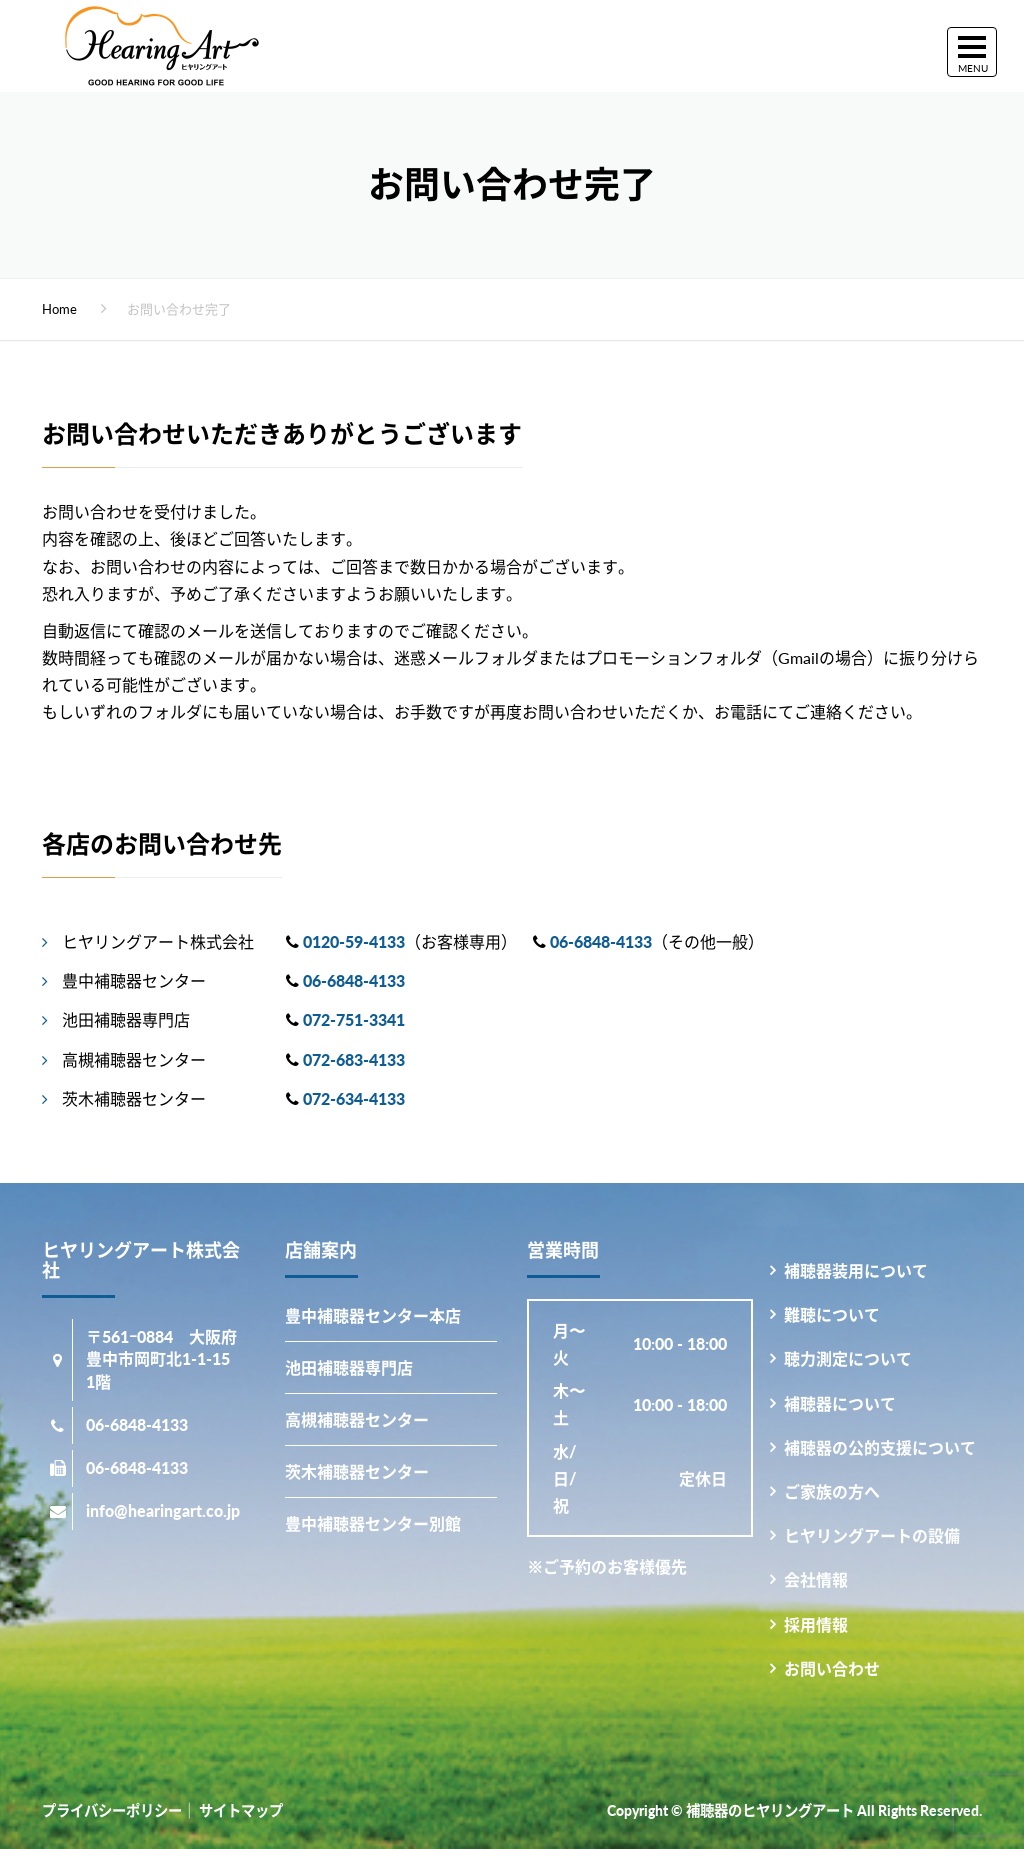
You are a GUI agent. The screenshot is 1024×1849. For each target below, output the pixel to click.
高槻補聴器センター (357, 1419)
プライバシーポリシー (112, 1810)
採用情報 (816, 1624)
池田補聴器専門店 (349, 1367)
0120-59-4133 (354, 941)
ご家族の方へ (832, 1491)
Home (59, 309)
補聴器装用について (856, 1270)
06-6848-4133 (601, 941)
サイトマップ (241, 1810)
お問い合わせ (832, 1668)
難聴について (832, 1314)
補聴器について (840, 1403)
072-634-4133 (354, 1098)
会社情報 (816, 1579)
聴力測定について (848, 1358)
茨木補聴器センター (357, 1471)
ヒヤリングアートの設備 (872, 1535)
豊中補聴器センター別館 (373, 1523)
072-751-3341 (354, 1019)
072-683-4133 (354, 1059)
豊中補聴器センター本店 (373, 1315)
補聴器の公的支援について (880, 1447)
